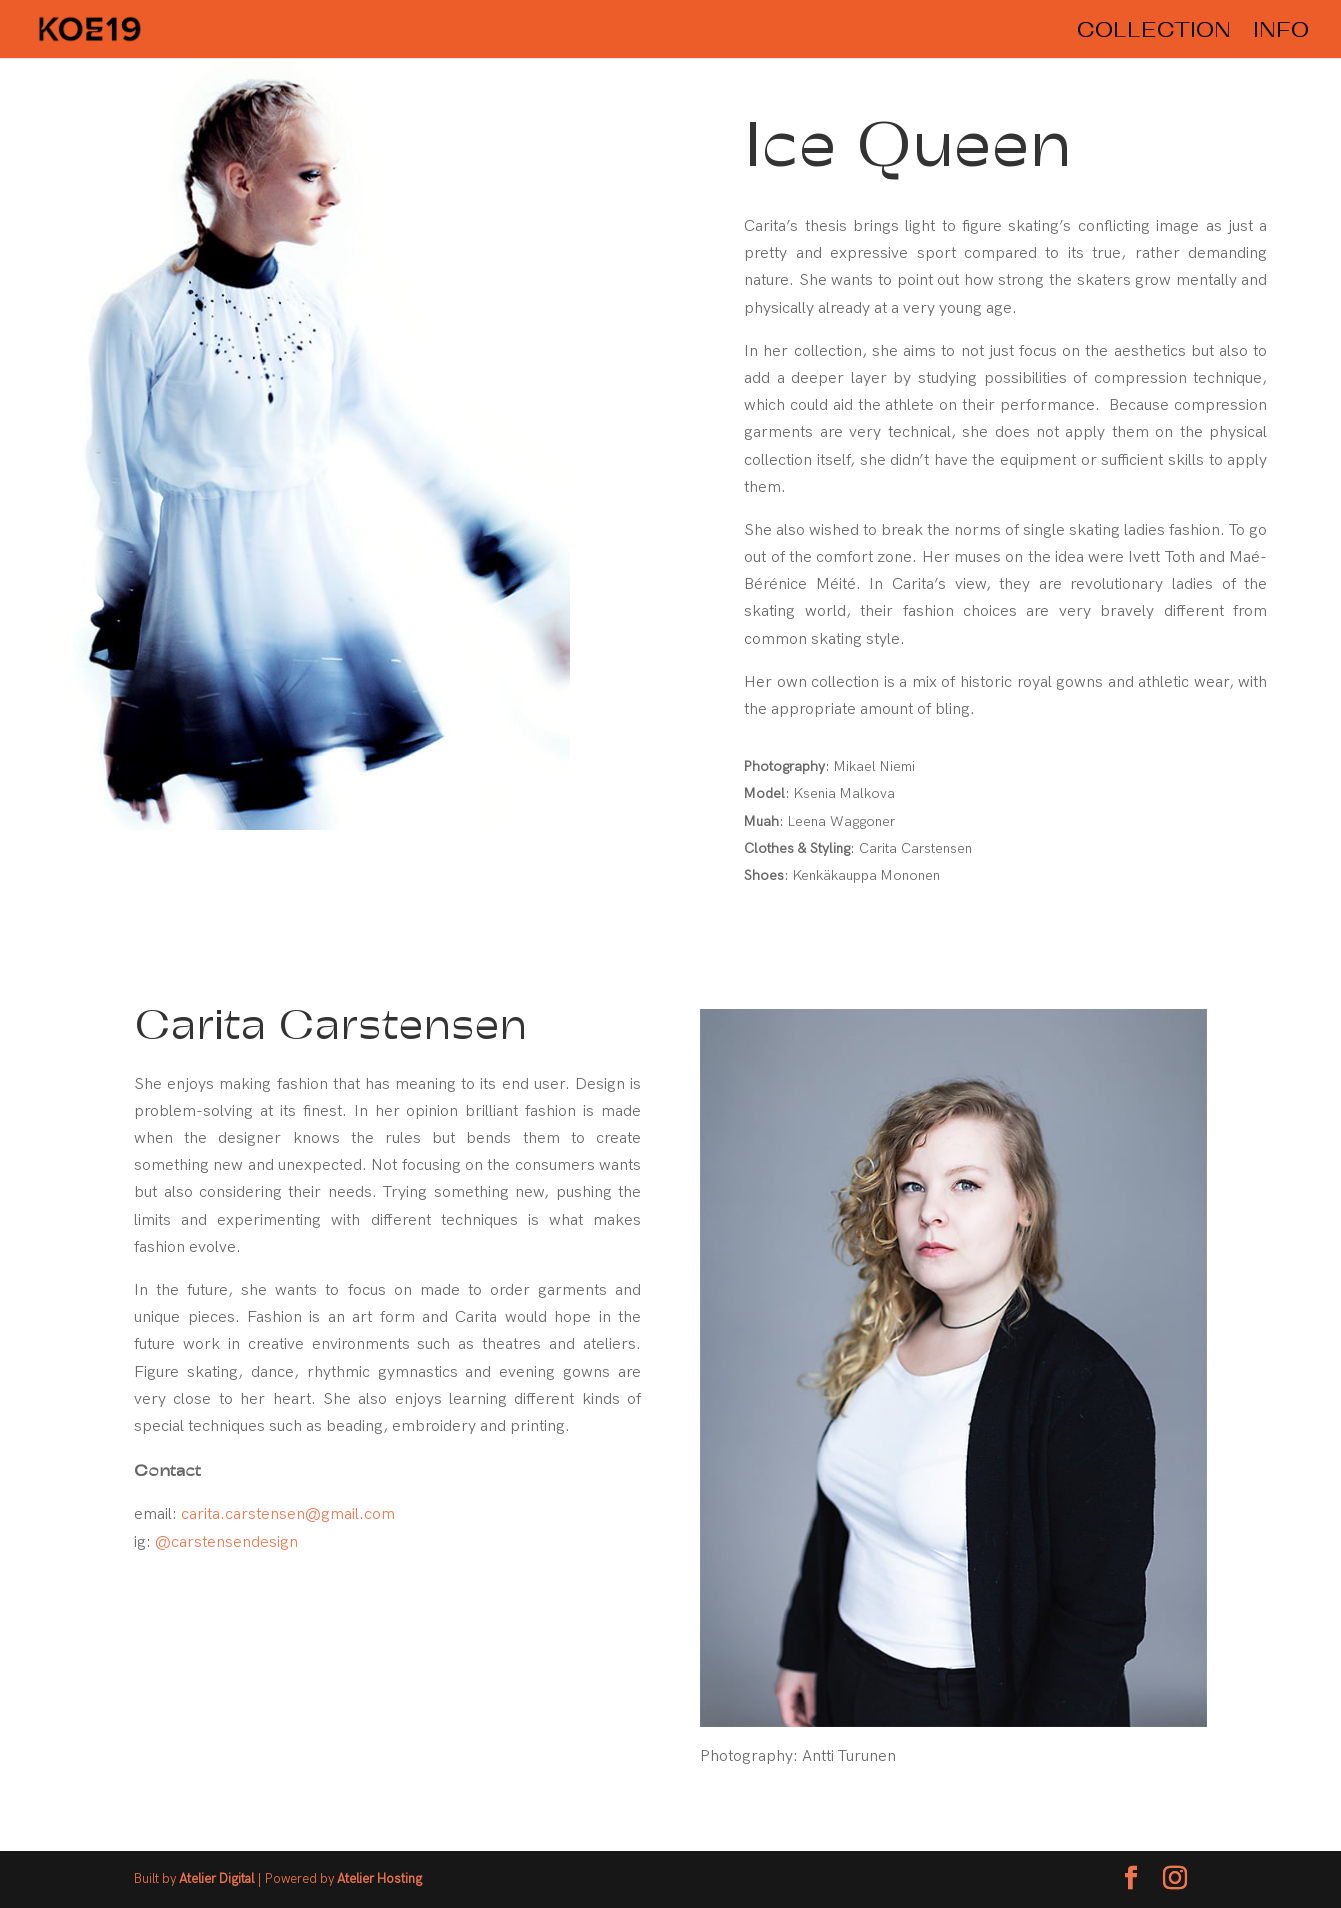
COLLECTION (1154, 31)
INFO (1281, 31)
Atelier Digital (218, 1879)
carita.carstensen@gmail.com (288, 1514)
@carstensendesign (226, 1542)
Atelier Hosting (379, 1879)
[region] (335, 458)
